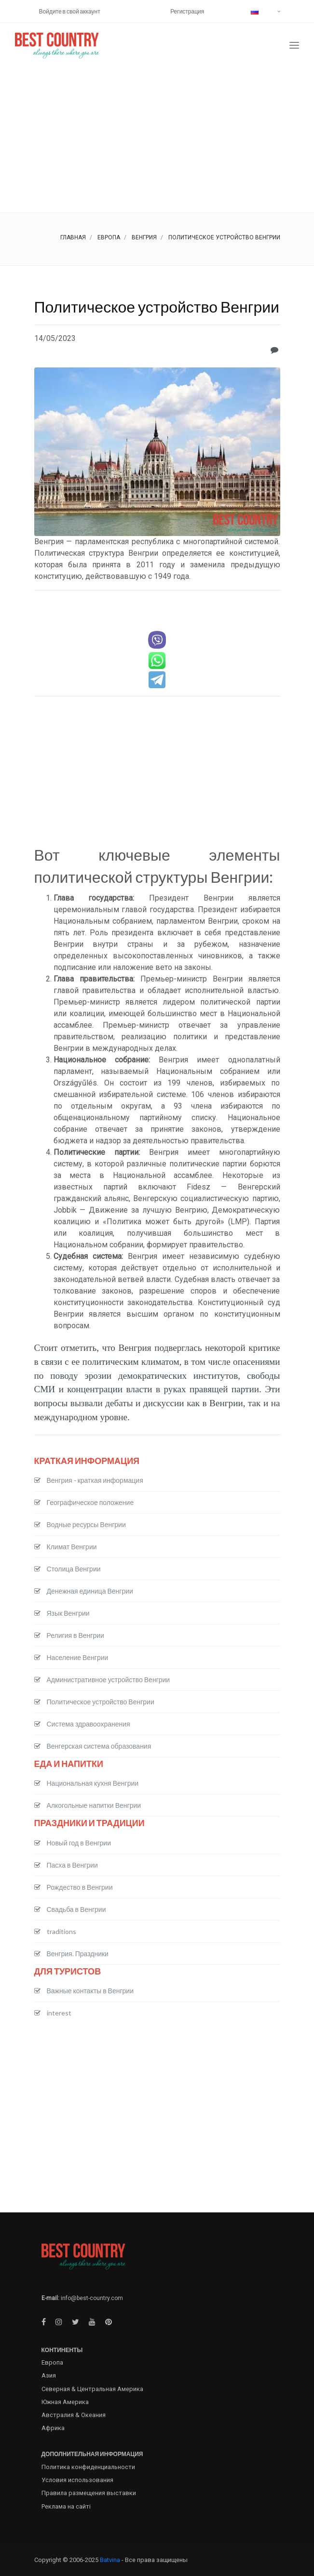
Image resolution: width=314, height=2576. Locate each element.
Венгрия (144, 237)
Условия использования (77, 2480)
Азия (48, 2375)
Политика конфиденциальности (88, 2467)
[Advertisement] (157, 140)
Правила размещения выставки (88, 2493)
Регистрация (187, 11)
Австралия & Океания (73, 2415)
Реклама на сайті (66, 2506)
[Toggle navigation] (294, 45)
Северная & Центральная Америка (92, 2389)
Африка (53, 2428)
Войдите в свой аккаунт (69, 11)
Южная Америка (65, 2402)
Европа (108, 237)
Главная (73, 237)
